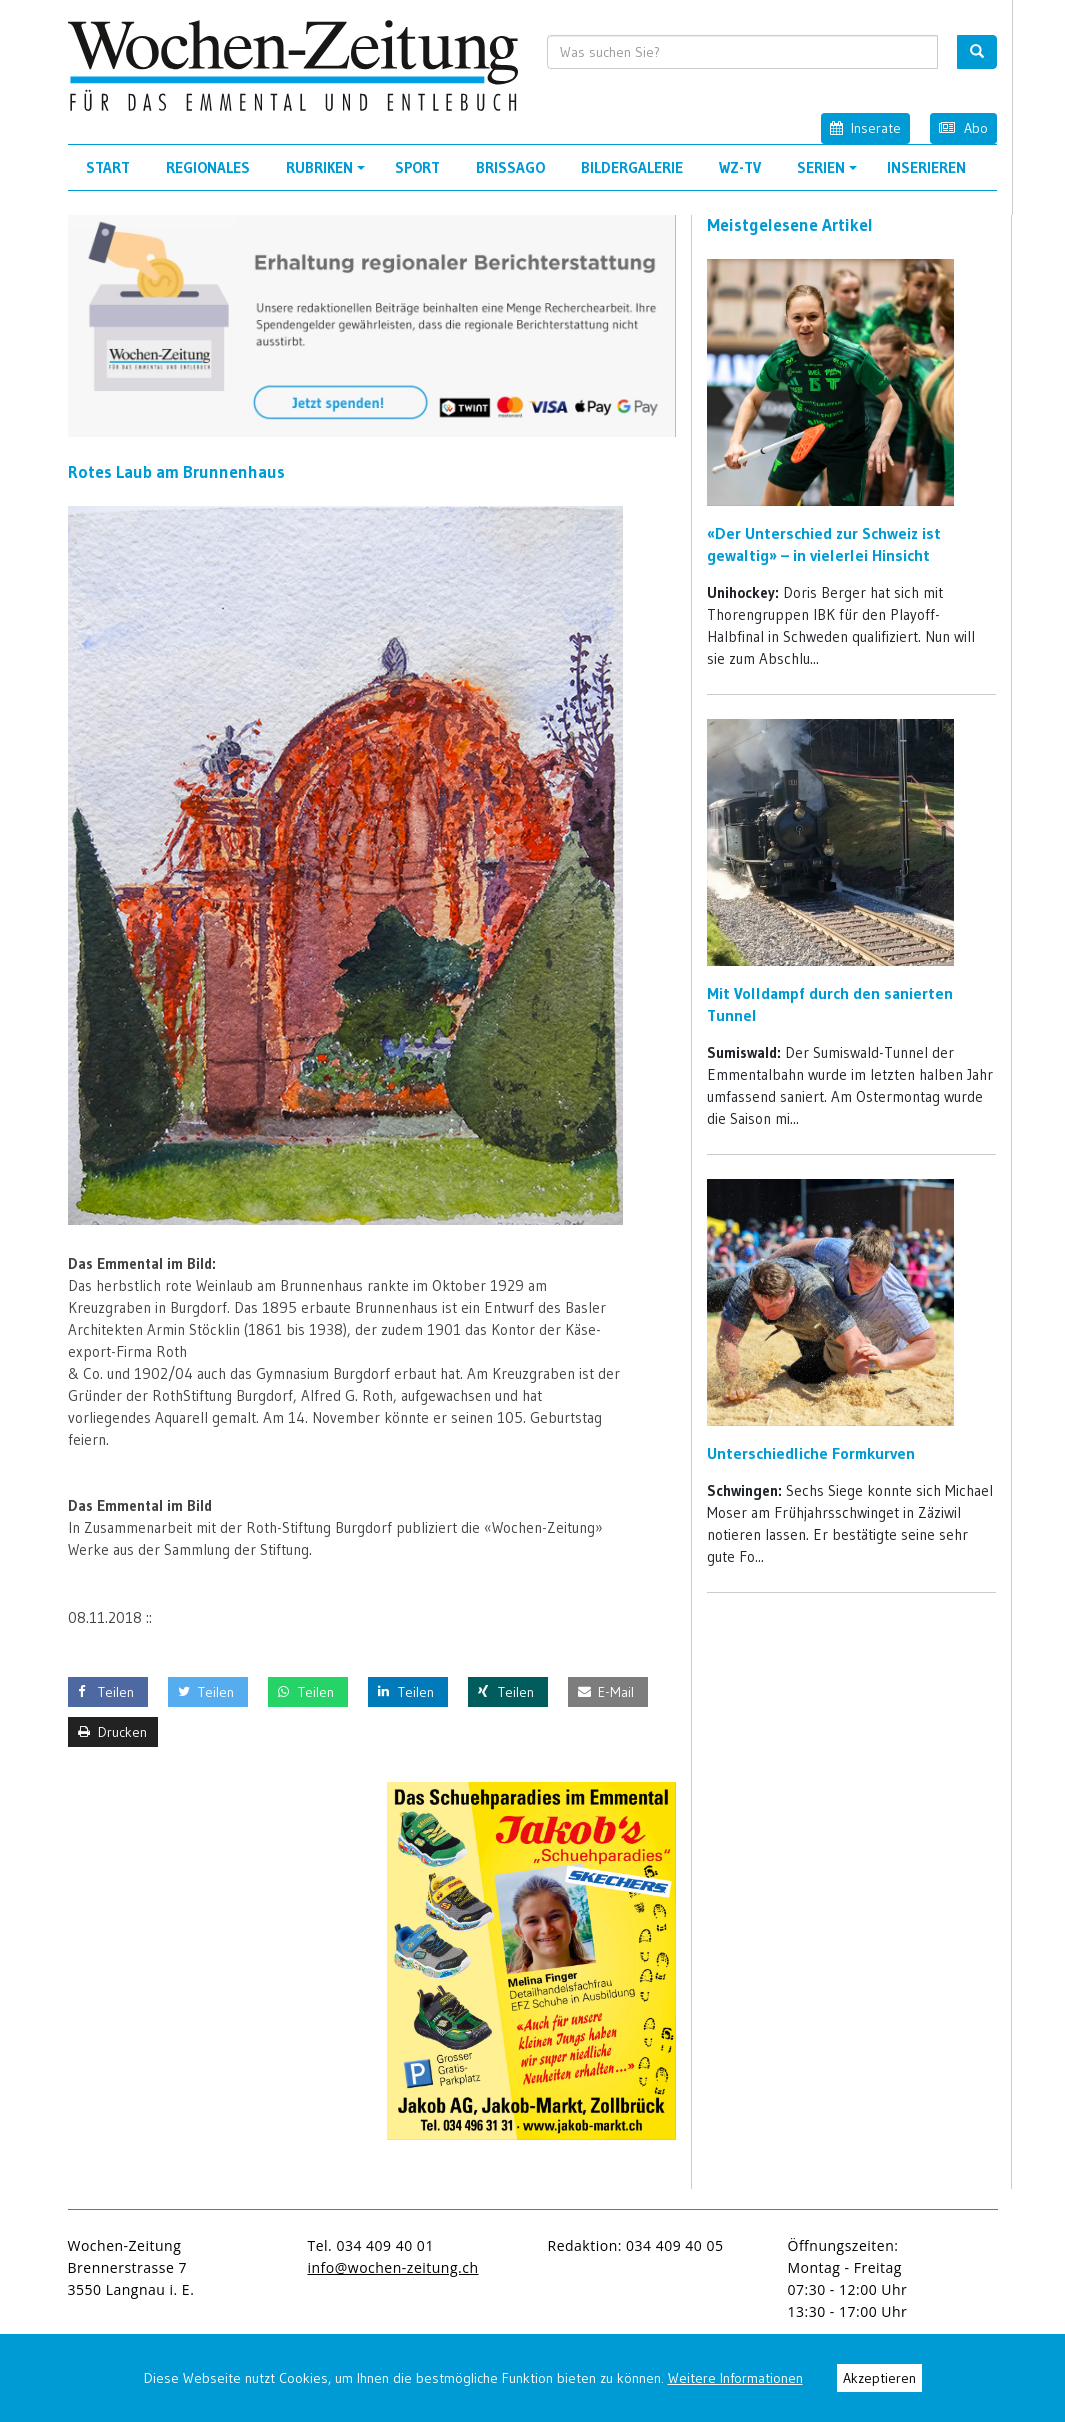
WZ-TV (740, 167)
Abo (963, 127)
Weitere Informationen (735, 2378)
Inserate (865, 127)
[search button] (977, 52)
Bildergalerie (632, 167)
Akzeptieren (879, 2378)
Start (108, 167)
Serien (830, 174)
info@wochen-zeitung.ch (393, 2267)
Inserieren (926, 167)
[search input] (742, 52)
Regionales (208, 167)
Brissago (510, 167)
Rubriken (328, 174)
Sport (417, 167)
